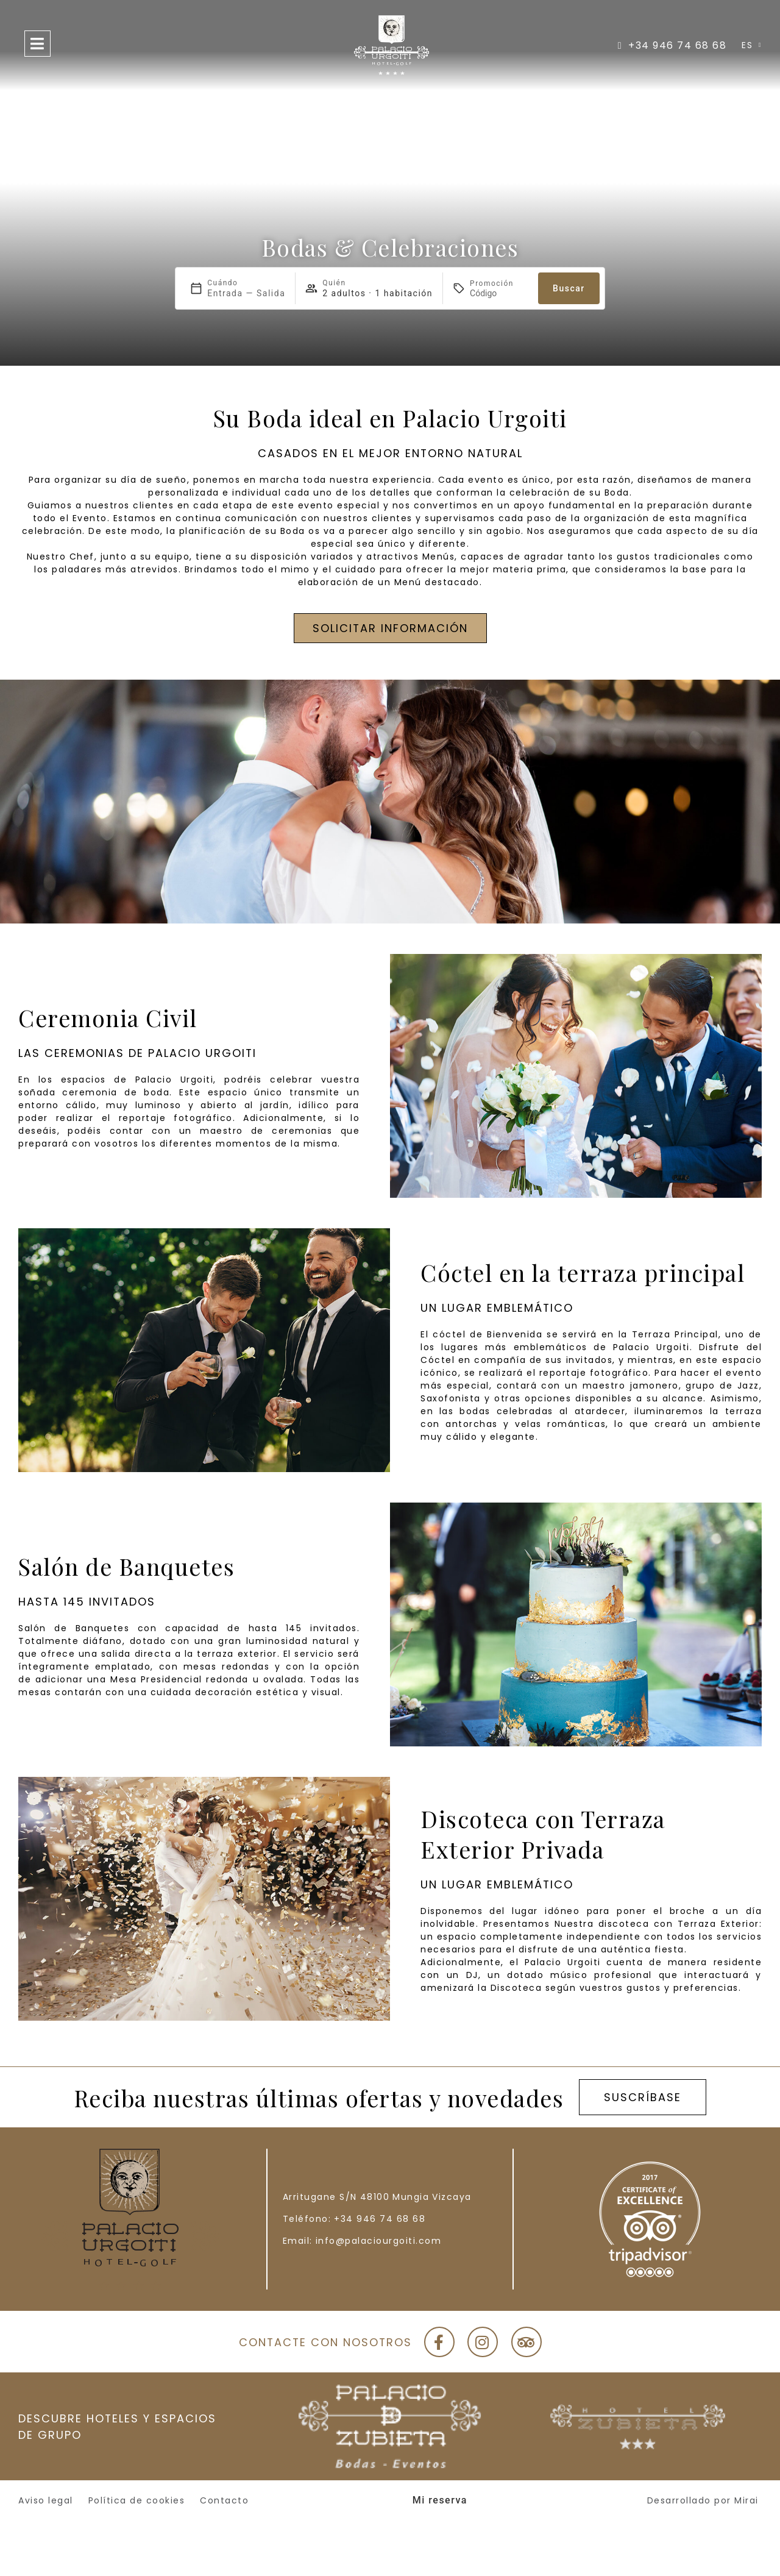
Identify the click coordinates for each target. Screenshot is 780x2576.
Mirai (746, 2500)
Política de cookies (136, 2500)
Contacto (224, 2500)
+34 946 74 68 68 (379, 2219)
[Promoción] (499, 293)
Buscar (569, 288)
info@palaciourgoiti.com (379, 2241)
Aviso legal (45, 2500)
